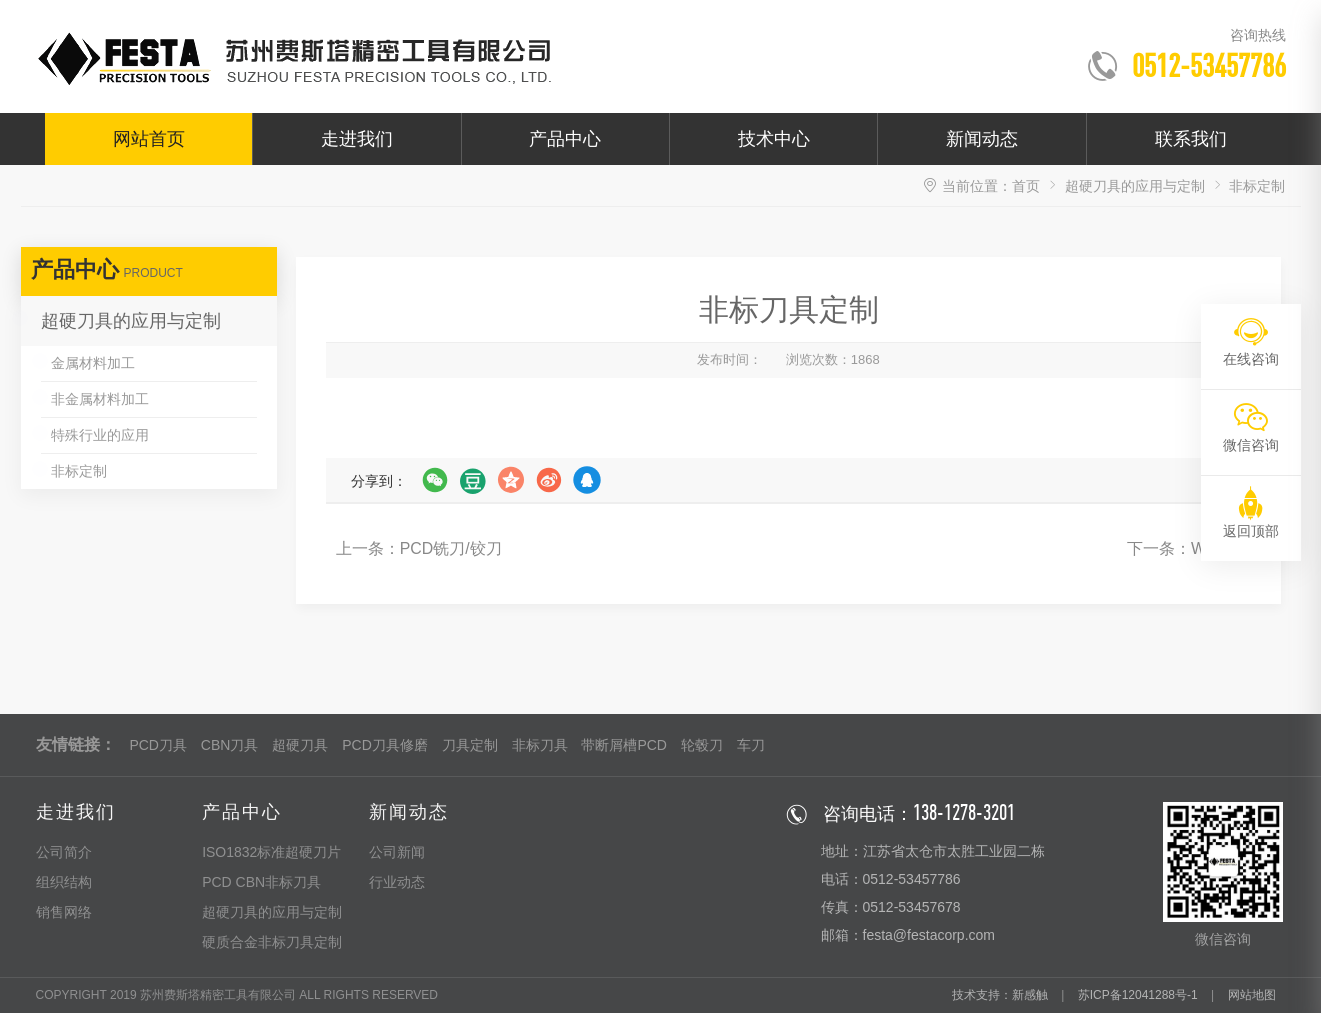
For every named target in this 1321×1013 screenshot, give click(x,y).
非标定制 (79, 471)
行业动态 (397, 882)
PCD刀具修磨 (385, 745)
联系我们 (1191, 139)
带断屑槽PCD (624, 745)
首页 (1026, 186)
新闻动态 (982, 139)
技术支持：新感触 (1000, 995)
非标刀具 (540, 745)
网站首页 (149, 139)
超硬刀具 (300, 745)
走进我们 (357, 139)
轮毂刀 (702, 745)
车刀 (751, 745)
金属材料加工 (93, 363)
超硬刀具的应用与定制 (1135, 186)
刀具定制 (470, 745)
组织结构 (64, 882)
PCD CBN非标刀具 (261, 882)
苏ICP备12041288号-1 (1138, 995)
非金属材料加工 (100, 399)
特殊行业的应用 (100, 435)
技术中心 (774, 139)
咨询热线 (1258, 35)
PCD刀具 (158, 745)
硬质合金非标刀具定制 (272, 942)
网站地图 (1252, 995)
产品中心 (565, 139)
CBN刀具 (230, 745)
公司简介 (64, 852)
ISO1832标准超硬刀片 (271, 852)
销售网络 (64, 912)
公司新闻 (397, 852)
